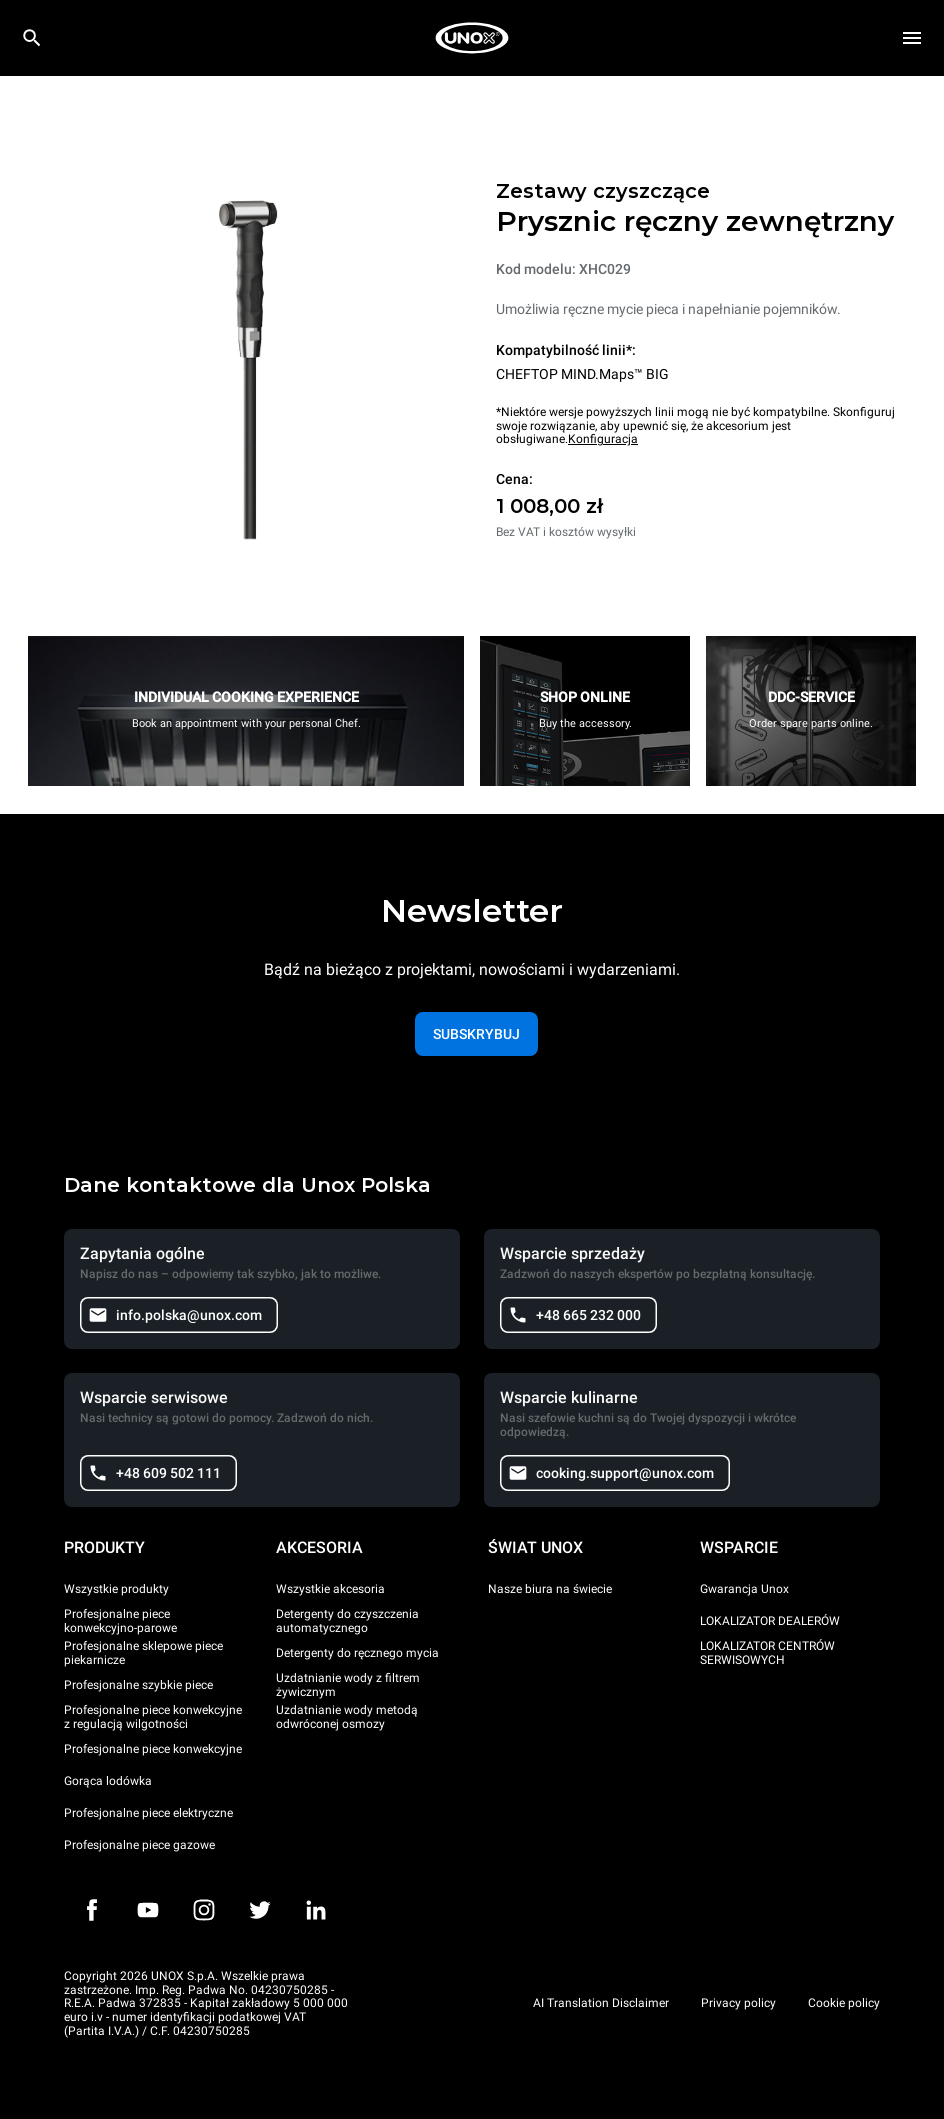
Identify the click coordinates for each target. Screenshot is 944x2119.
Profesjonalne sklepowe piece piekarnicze (143, 1653)
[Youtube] (148, 1910)
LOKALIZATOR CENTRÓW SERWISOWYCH (767, 1653)
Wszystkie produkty (116, 1589)
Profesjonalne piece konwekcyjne (153, 1749)
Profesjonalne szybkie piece (138, 1685)
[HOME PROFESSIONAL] (472, 38)
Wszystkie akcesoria (330, 1589)
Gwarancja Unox (744, 1589)
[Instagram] (204, 1910)
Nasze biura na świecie (550, 1589)
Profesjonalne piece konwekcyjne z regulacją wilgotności (153, 1717)
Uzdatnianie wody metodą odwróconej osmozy (347, 1717)
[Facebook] (92, 1910)
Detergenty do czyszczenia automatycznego (347, 1621)
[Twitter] (260, 1910)
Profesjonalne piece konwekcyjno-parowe (120, 1621)
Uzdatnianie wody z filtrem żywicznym (348, 1685)
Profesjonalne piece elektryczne (148, 1813)
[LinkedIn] (316, 1910)
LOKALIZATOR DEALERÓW (770, 1621)
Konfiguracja (603, 439)
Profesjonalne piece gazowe (139, 1845)
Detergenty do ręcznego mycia (357, 1653)
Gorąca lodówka (108, 1781)
